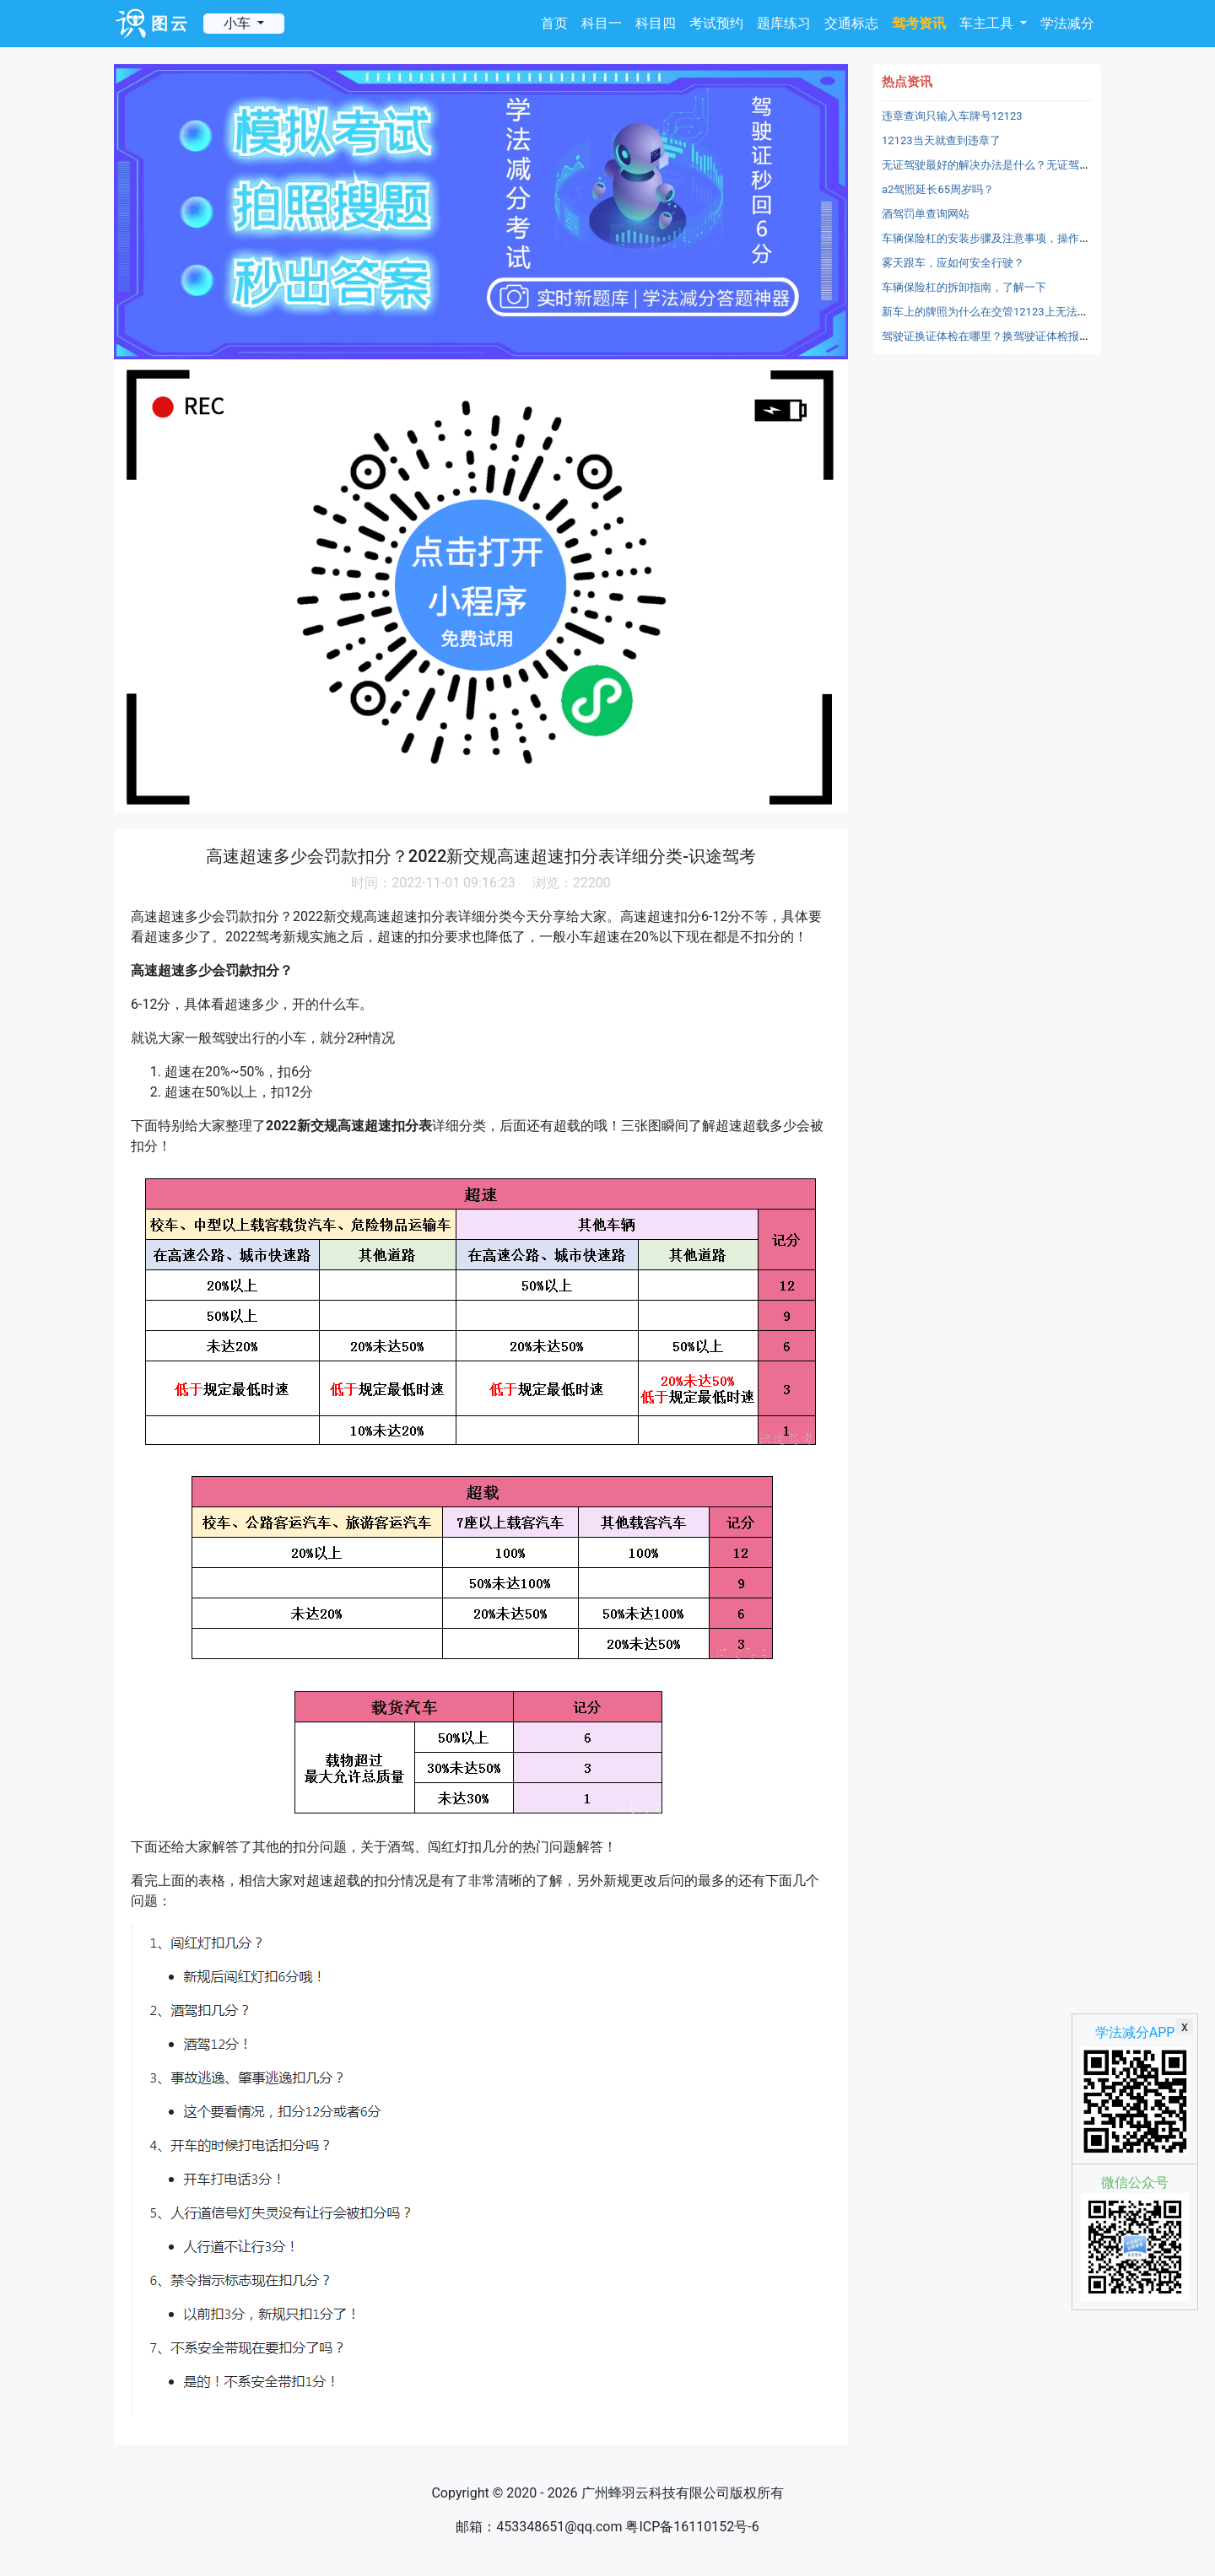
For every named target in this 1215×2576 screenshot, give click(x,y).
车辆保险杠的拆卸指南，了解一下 (964, 287)
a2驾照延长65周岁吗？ (938, 189)
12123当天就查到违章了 (941, 140)
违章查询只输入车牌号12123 (952, 116)
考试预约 (716, 23)
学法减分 (1067, 23)
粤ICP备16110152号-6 (692, 2527)
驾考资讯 (919, 23)
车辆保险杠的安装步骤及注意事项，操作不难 (991, 238)
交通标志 (851, 23)
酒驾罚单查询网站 (925, 213)
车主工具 (988, 23)
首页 (554, 23)
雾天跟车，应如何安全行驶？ (953, 262)
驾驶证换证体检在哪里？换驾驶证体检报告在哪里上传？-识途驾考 (1042, 336)
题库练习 (784, 23)
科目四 (655, 23)
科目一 (601, 23)
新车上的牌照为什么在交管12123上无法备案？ (996, 311)
